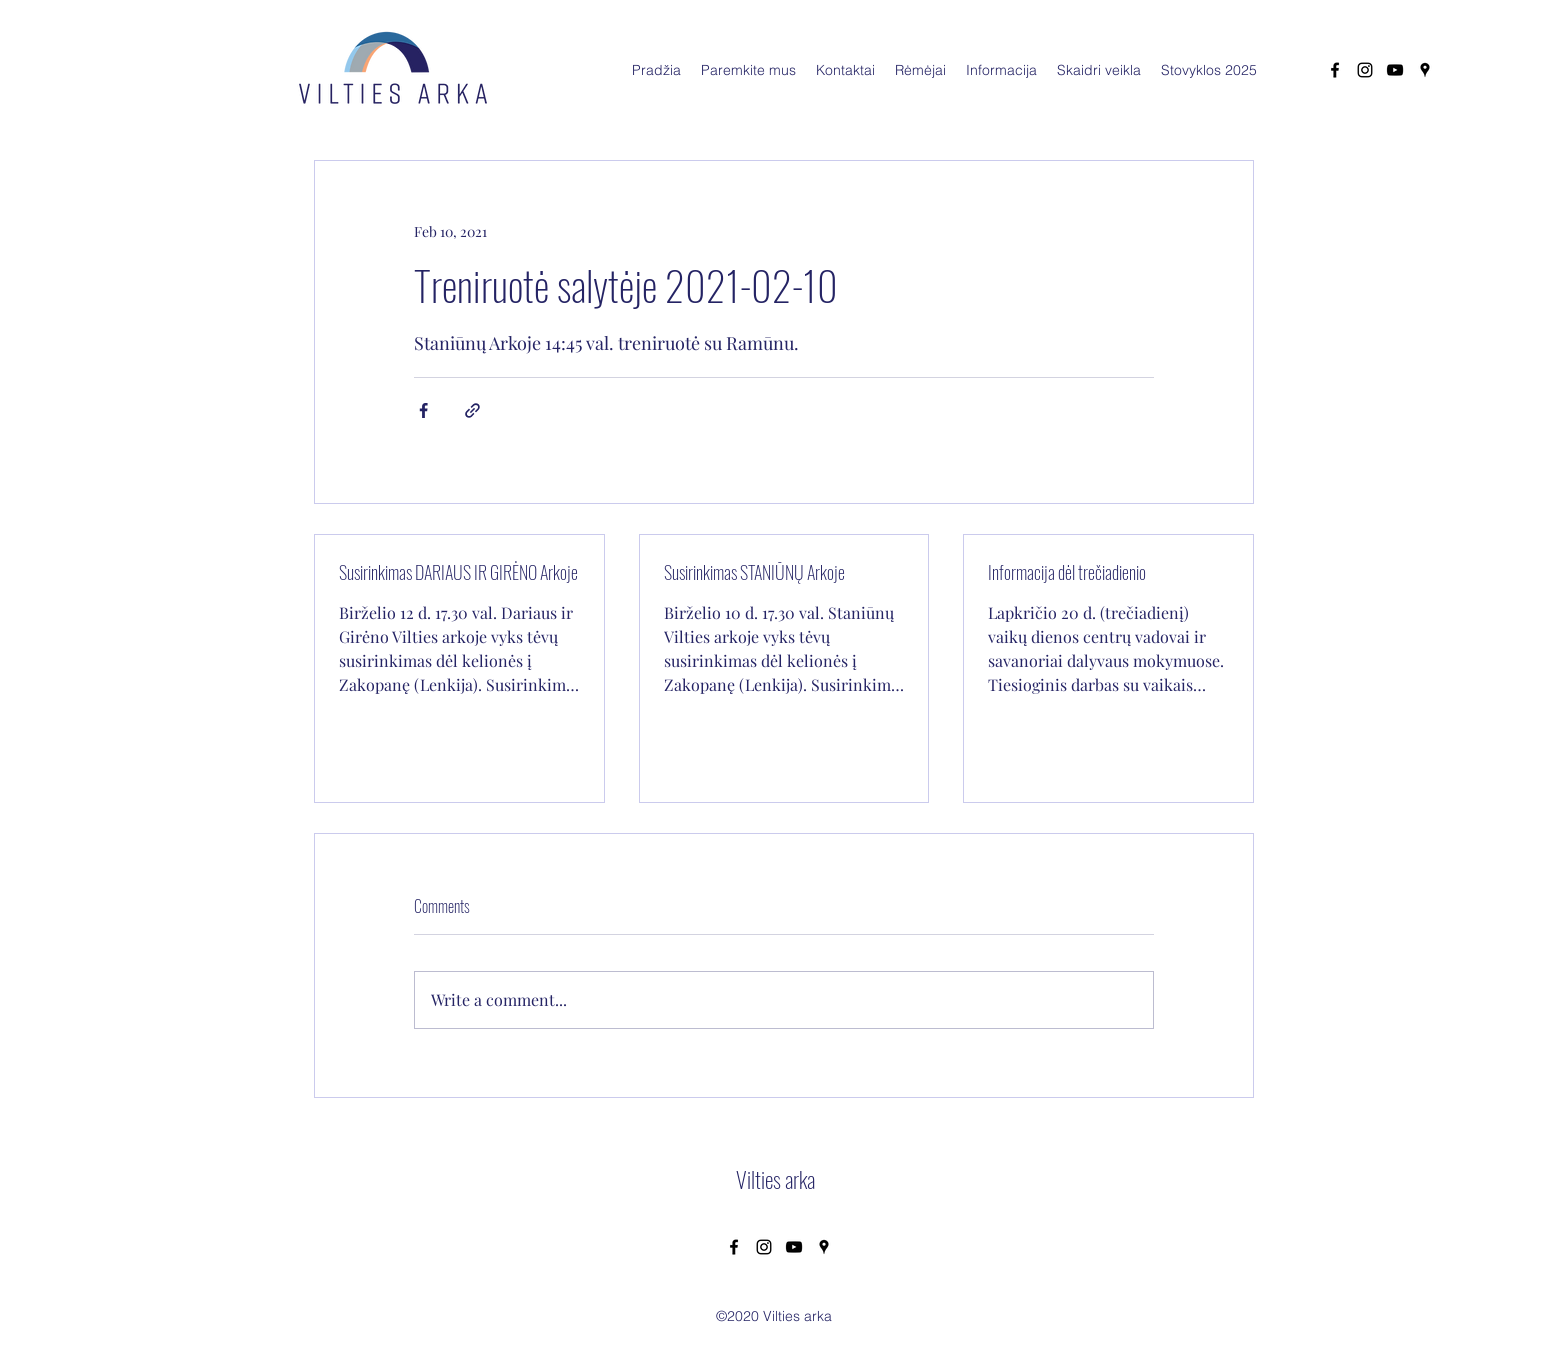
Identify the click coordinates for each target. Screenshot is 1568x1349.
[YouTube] (1395, 70)
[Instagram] (1365, 70)
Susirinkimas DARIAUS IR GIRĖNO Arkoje (458, 572)
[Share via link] (472, 410)
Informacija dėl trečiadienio (1067, 572)
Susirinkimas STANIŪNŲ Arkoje (754, 572)
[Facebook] (1335, 70)
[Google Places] (1425, 70)
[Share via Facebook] (423, 410)
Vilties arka (775, 1179)
